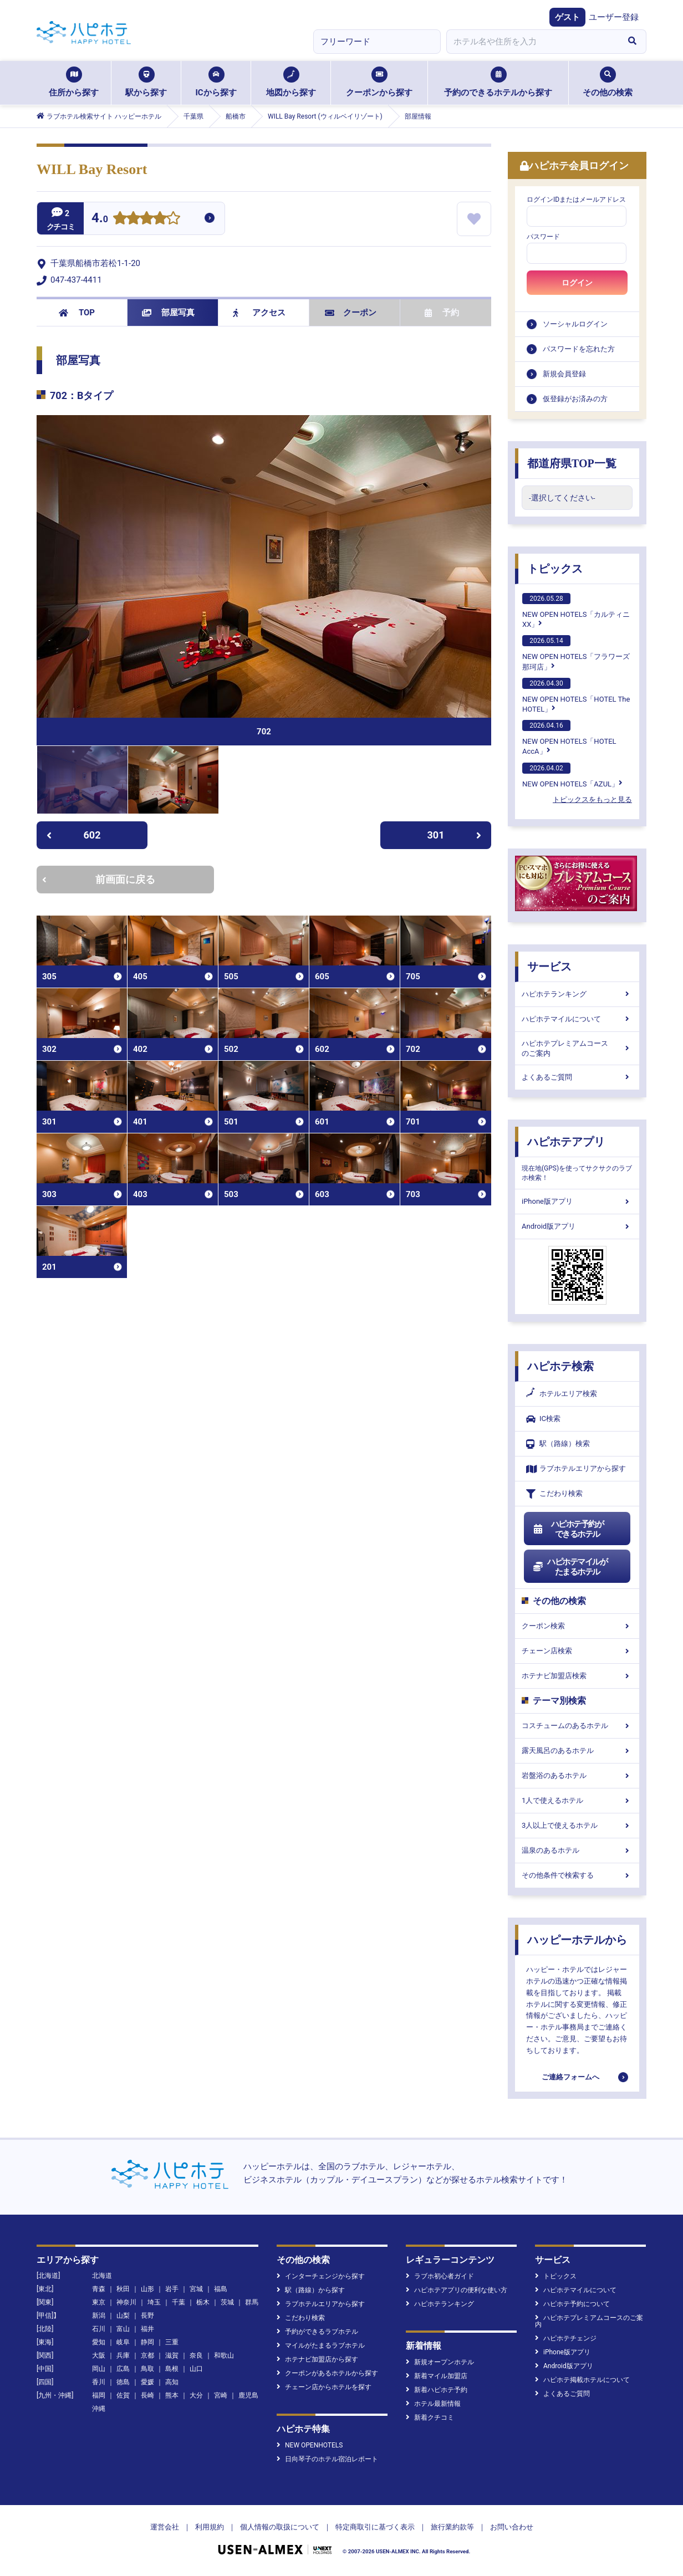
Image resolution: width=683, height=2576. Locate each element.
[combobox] (532, 41)
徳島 (123, 2382)
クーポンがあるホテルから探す (327, 2373)
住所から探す (74, 82)
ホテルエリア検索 (561, 1394)
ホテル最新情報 (433, 2404)
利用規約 (209, 2527)
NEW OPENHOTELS (310, 2445)
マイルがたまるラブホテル (321, 2345)
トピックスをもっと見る (592, 799)
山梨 (123, 2315)
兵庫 (123, 2355)
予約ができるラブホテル (317, 2331)
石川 (98, 2329)
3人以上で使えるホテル (577, 1825)
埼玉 (154, 2302)
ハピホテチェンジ (566, 2338)
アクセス (259, 313)
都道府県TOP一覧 (571, 463)
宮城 (196, 2289)
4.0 (99, 219)
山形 (147, 2289)
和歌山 (224, 2355)
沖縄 (98, 2409)
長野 (147, 2315)
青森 (98, 2289)
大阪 (98, 2355)
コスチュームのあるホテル (577, 1725)
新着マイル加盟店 (436, 2376)
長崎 (147, 2395)
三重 (172, 2342)
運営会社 (164, 2527)
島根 (172, 2369)
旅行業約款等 (452, 2527)
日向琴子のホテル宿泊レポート (327, 2459)
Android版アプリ (577, 1226)
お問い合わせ (511, 2527)
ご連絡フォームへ (570, 2077)
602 (73, 835)
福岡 (98, 2395)
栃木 (203, 2302)
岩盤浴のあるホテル (577, 1775)
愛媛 (147, 2382)
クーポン (350, 313)
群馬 (251, 2302)
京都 (147, 2355)
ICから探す (215, 82)
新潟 (98, 2315)
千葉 (178, 2302)
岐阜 (123, 2342)
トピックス (555, 569)
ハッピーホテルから (577, 1940)
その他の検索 (608, 82)
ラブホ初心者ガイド (440, 2276)
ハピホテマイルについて (577, 1019)
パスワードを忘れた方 (579, 349)
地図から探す (291, 82)
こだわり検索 (554, 1494)
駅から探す (146, 82)
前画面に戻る (98, 879)
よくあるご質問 (577, 1077)
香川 (98, 2382)
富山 (123, 2329)
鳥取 (147, 2369)
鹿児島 (248, 2395)
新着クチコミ (430, 2417)
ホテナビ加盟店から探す (317, 2359)
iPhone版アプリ (577, 1201)
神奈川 (126, 2302)
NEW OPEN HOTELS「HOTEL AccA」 (569, 737)
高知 (172, 2382)
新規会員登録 (564, 374)
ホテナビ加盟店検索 (577, 1676)
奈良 (196, 2355)
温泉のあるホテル (577, 1850)
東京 (98, 2302)
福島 (220, 2289)
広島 (123, 2369)
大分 (196, 2395)
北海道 (102, 2275)
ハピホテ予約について (572, 2304)
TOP (77, 313)
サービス (549, 966)
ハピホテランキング (577, 994)
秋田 (123, 2289)
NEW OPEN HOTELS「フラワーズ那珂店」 (576, 653)
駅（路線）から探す (311, 2290)
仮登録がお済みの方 (575, 399)
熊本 (172, 2395)
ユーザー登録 (614, 17)
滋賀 (172, 2355)
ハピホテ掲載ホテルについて (582, 2380)
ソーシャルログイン (575, 324)
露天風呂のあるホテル (577, 1750)
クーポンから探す (379, 82)
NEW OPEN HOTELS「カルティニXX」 (576, 610)
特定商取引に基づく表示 (375, 2527)
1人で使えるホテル (577, 1800)
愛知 (98, 2342)
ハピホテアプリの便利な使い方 (456, 2290)
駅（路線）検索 (558, 1444)
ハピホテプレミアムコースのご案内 (577, 1048)
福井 (147, 2329)
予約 (442, 313)
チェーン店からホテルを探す (324, 2387)
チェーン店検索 (577, 1651)
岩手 (172, 2289)
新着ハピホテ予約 (436, 2390)
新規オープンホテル (440, 2362)
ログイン (577, 282)
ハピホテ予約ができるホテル (568, 1529)
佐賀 (123, 2395)
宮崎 (220, 2395)
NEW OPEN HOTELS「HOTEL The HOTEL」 (576, 695)
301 (454, 835)
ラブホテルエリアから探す (576, 1469)
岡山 (98, 2369)
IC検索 (543, 1419)
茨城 (227, 2302)
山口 (196, 2369)
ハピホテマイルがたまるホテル (570, 1567)
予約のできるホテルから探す (498, 82)
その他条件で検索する (577, 1875)
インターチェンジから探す (321, 2276)
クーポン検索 (577, 1626)
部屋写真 (168, 313)
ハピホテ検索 (560, 1366)
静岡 (147, 2342)
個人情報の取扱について (279, 2527)
